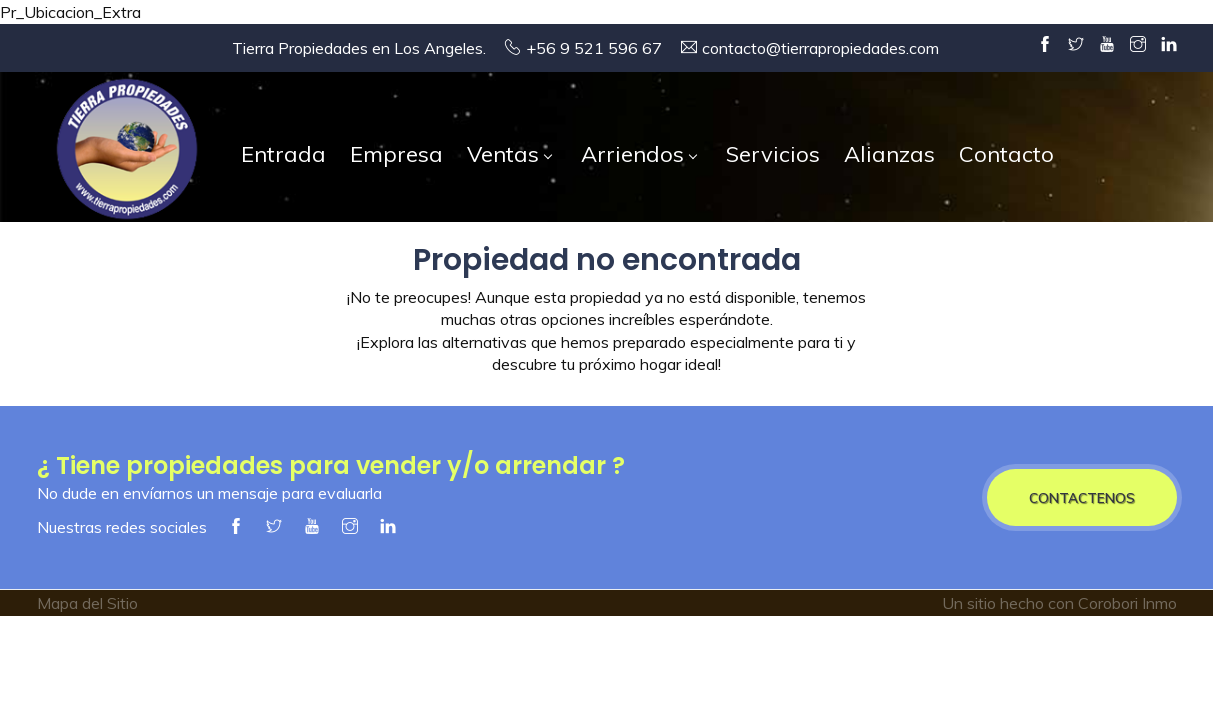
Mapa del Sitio (87, 603)
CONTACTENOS (1082, 497)
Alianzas (889, 154)
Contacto (1006, 154)
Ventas (509, 154)
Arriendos (638, 154)
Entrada (283, 154)
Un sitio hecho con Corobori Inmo (1059, 603)
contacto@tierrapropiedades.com (820, 48)
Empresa (396, 154)
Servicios (773, 154)
